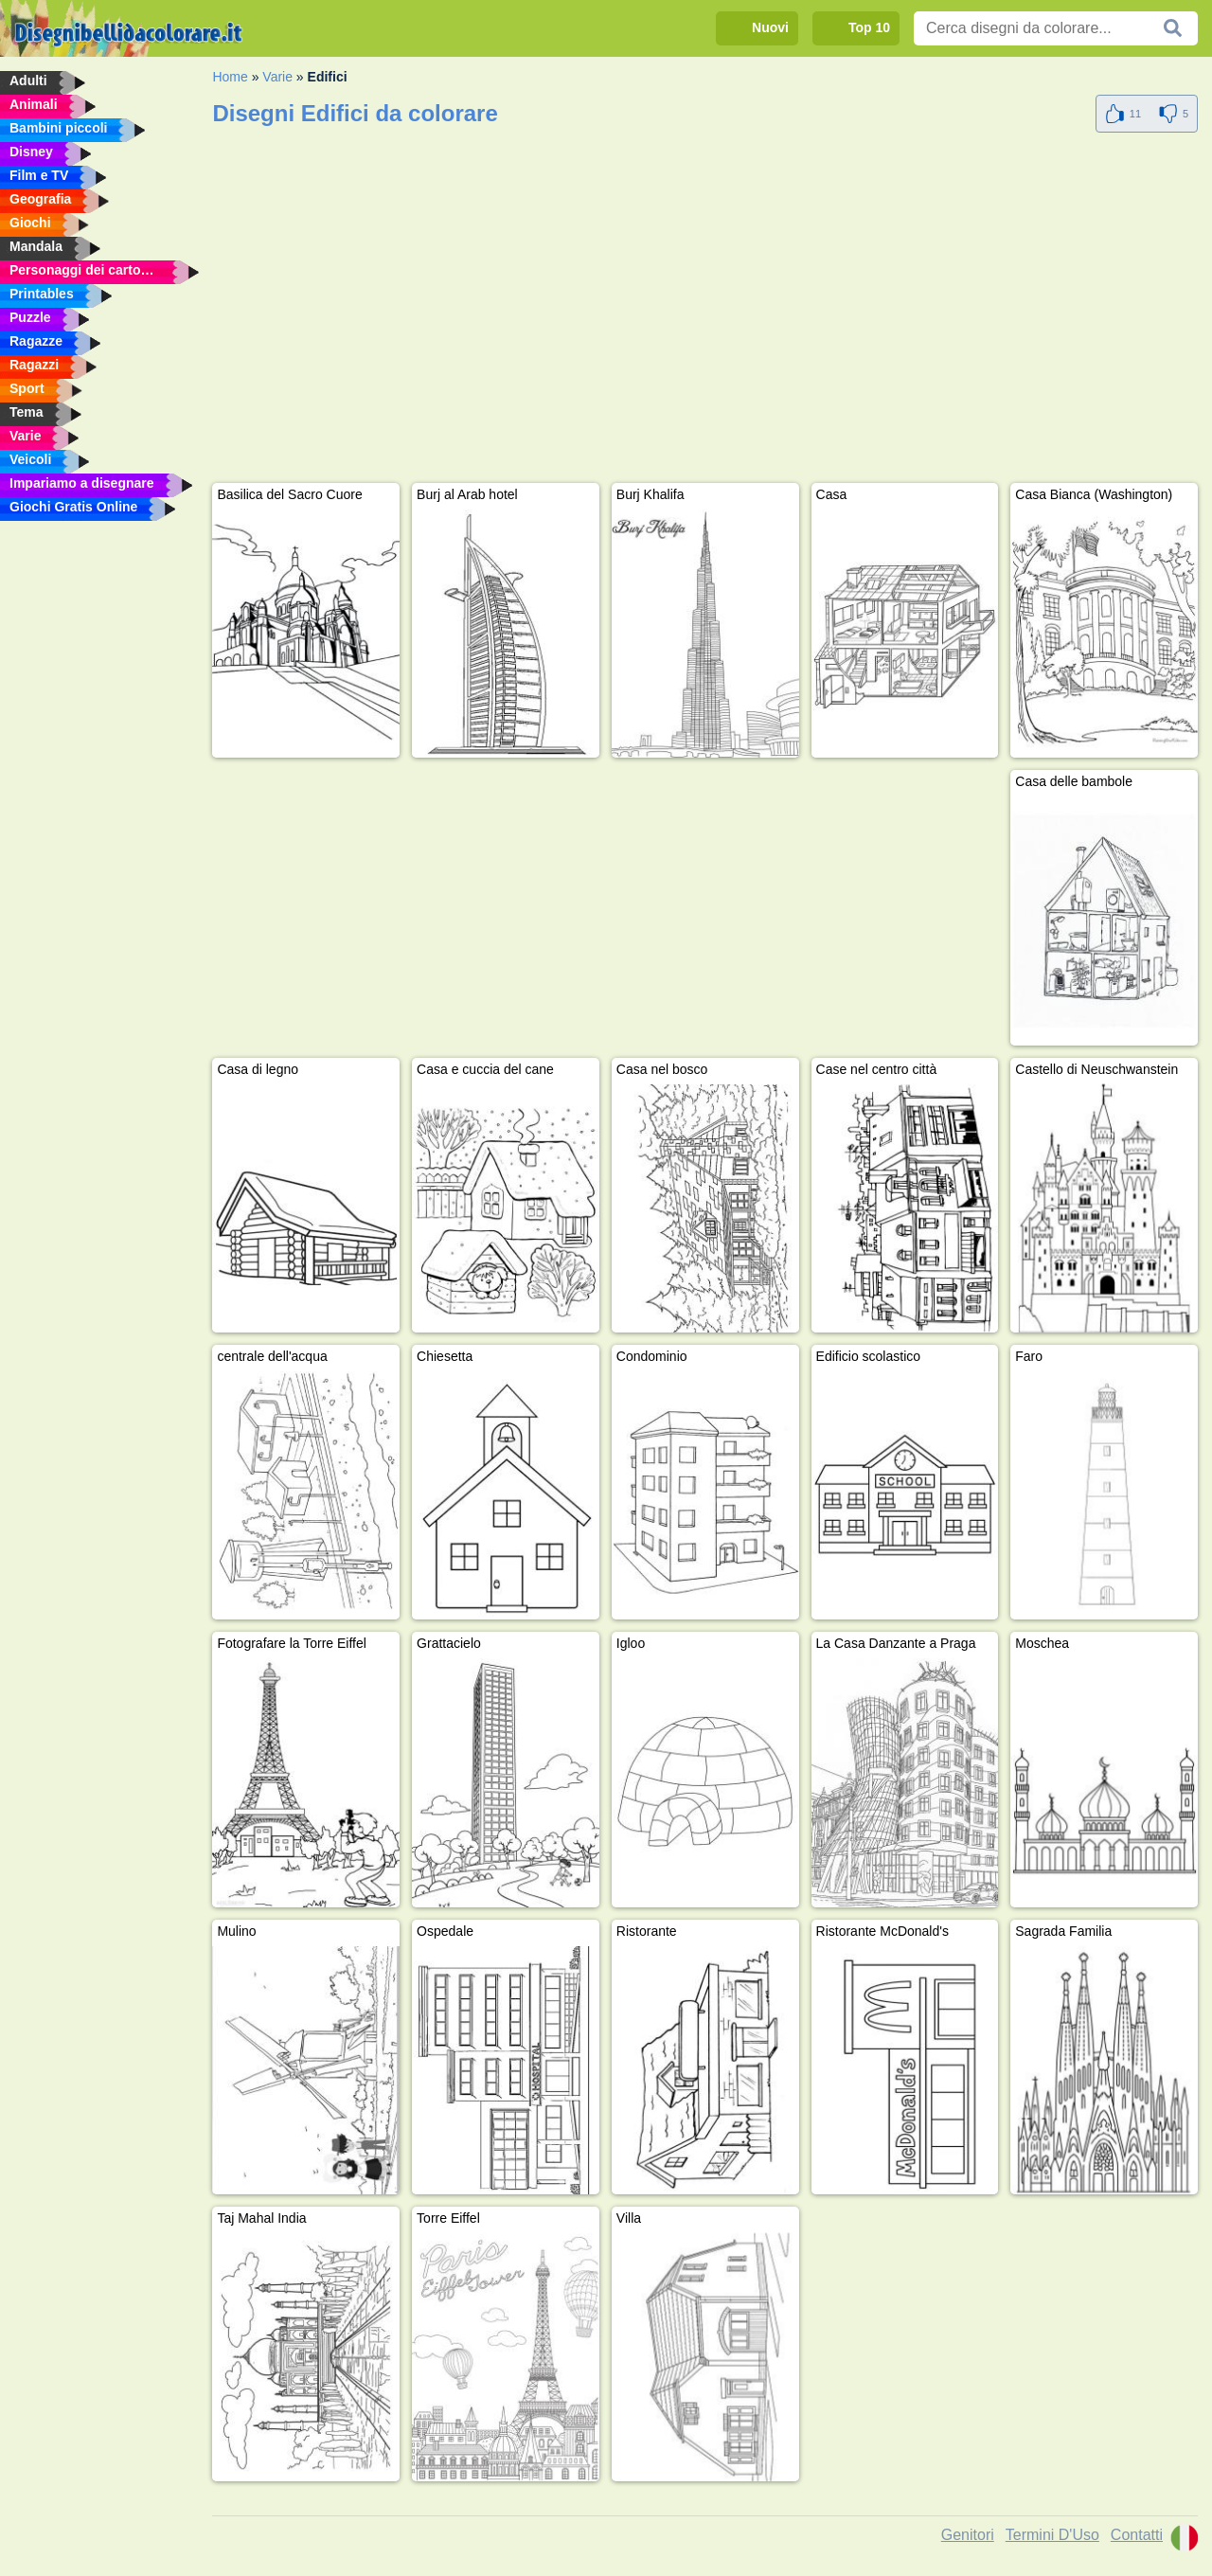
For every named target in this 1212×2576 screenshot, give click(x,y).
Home (229, 76)
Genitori (967, 2535)
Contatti (1137, 2535)
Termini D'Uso (1052, 2535)
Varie (277, 76)
